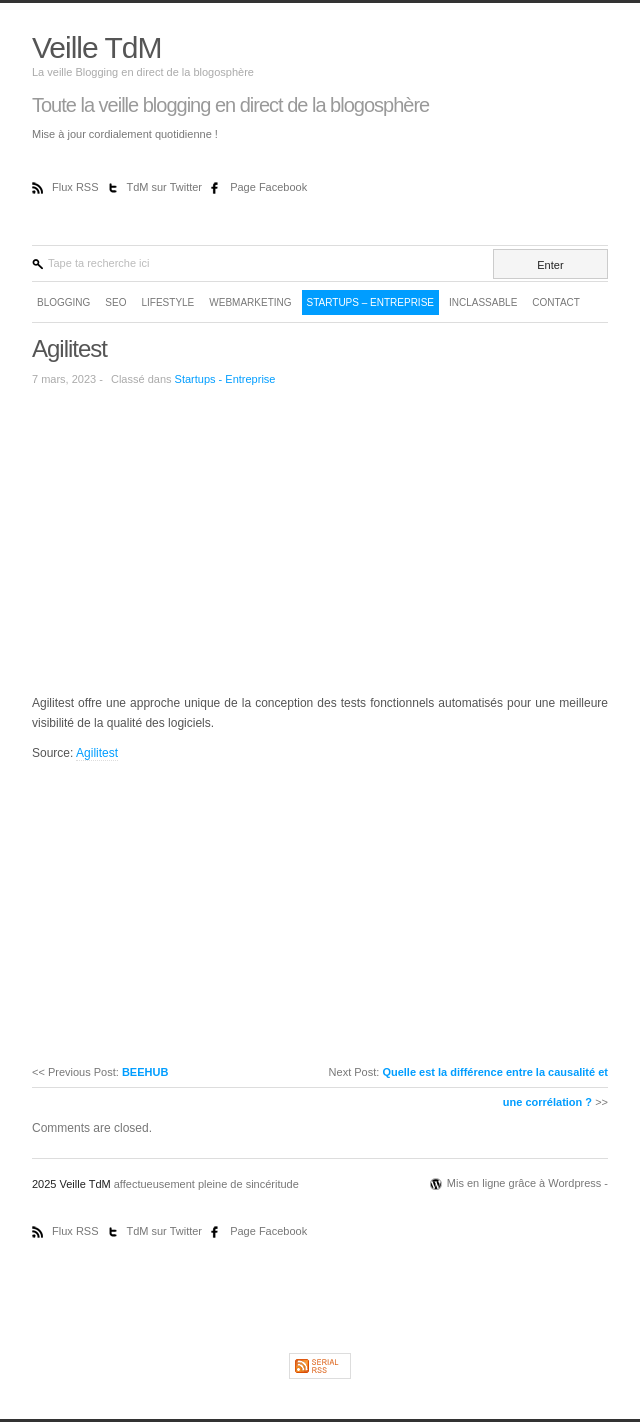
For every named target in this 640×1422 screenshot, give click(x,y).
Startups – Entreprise (370, 302)
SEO (115, 302)
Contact (556, 302)
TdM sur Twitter (165, 187)
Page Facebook (268, 187)
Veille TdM (97, 47)
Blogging (63, 302)
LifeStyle (167, 302)
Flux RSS (77, 187)
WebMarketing (250, 302)
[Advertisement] (200, 539)
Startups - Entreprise (225, 379)
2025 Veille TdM (73, 1184)
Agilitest (69, 348)
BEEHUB (145, 1072)
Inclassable (483, 302)
